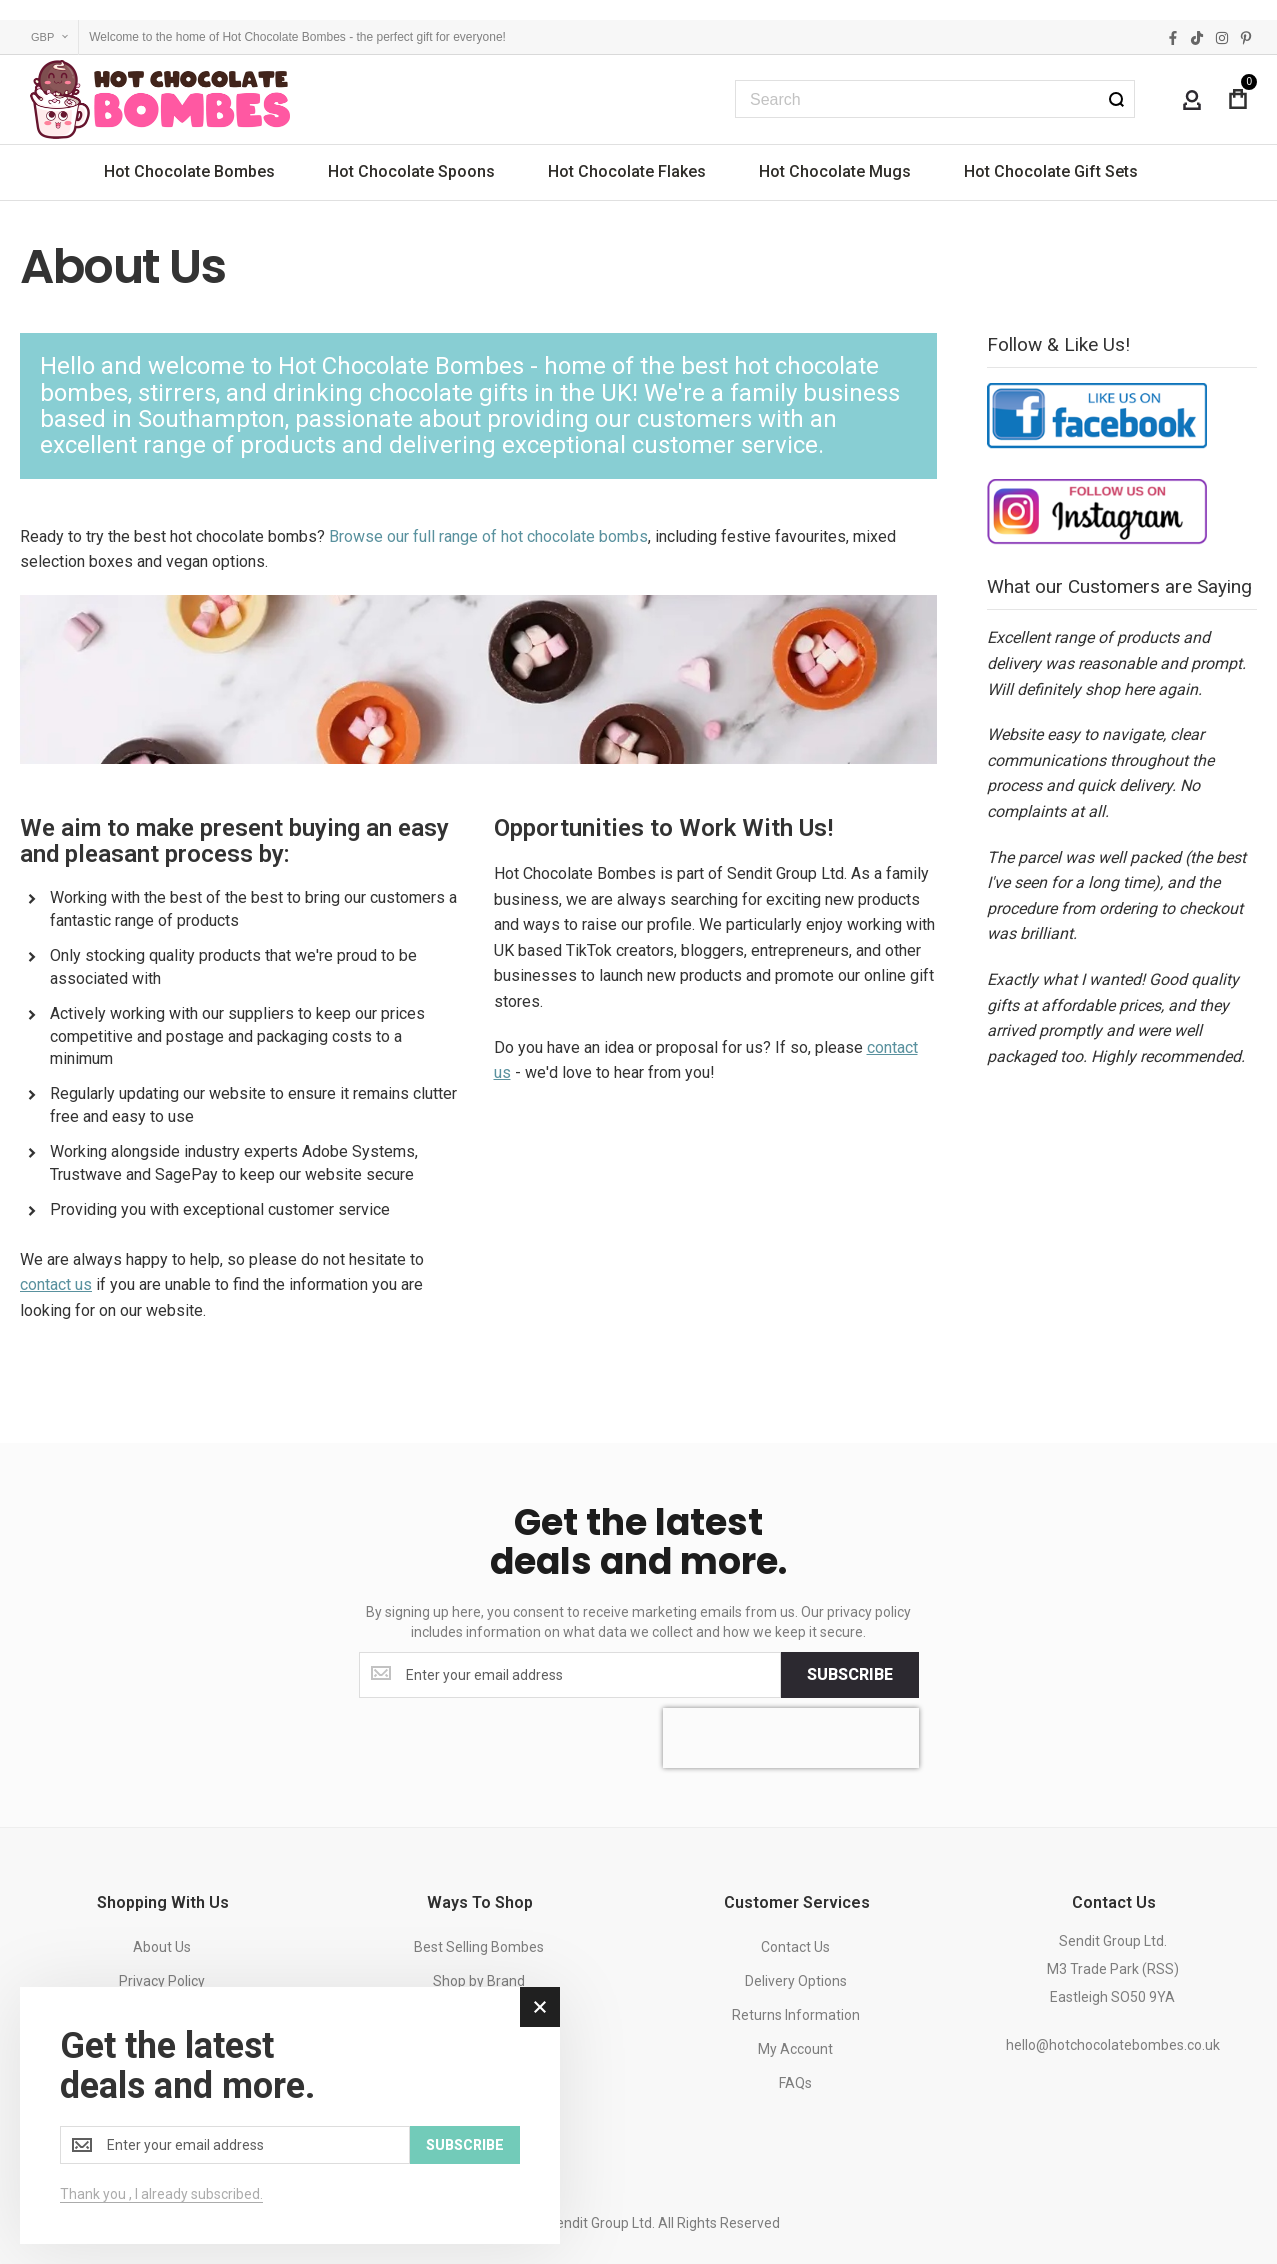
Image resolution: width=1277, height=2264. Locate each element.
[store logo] (160, 99)
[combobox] (935, 99)
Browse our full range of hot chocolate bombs (488, 536)
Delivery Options (796, 1981)
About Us (162, 1947)
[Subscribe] (850, 1675)
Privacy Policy (162, 1981)
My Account (795, 2049)
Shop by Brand (479, 1981)
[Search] (1116, 99)
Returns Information (796, 2015)
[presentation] (791, 1738)
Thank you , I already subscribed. (161, 2194)
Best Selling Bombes (479, 1947)
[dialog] (290, 2115)
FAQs (795, 2083)
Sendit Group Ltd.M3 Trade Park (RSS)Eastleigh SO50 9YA (1113, 1969)
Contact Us (795, 1947)
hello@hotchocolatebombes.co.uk (1113, 2045)
